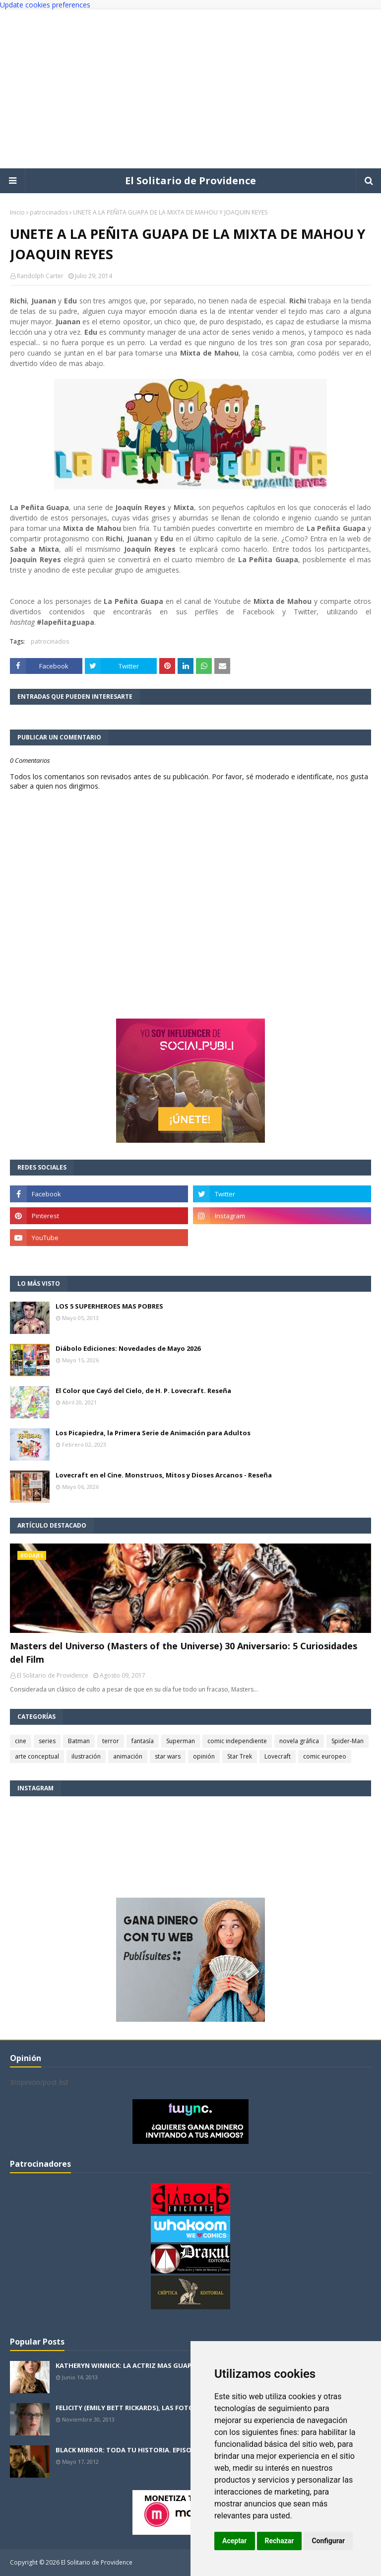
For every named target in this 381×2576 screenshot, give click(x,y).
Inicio (17, 212)
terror (110, 1741)
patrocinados (49, 212)
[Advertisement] (190, 88)
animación (127, 1756)
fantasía (142, 1741)
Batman (79, 1741)
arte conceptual (37, 1756)
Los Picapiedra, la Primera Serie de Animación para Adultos (153, 1432)
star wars (168, 1756)
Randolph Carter (40, 276)
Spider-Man (347, 1741)
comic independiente (237, 1741)
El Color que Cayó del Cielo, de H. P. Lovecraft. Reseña (143, 1390)
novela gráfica (299, 1741)
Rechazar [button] (279, 2541)
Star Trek (239, 1756)
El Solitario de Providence (190, 180)
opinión (204, 1756)
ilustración (86, 1756)
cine (20, 1741)
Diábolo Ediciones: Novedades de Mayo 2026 (128, 1348)
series (47, 1741)
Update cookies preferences (45, 4)
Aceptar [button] (234, 2541)
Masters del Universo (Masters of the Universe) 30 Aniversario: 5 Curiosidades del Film (183, 1652)
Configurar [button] (328, 2541)
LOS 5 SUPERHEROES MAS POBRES (109, 1306)
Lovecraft (277, 1756)
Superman (180, 1741)
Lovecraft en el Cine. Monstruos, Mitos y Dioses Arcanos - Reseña (164, 1475)
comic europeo (324, 1756)
